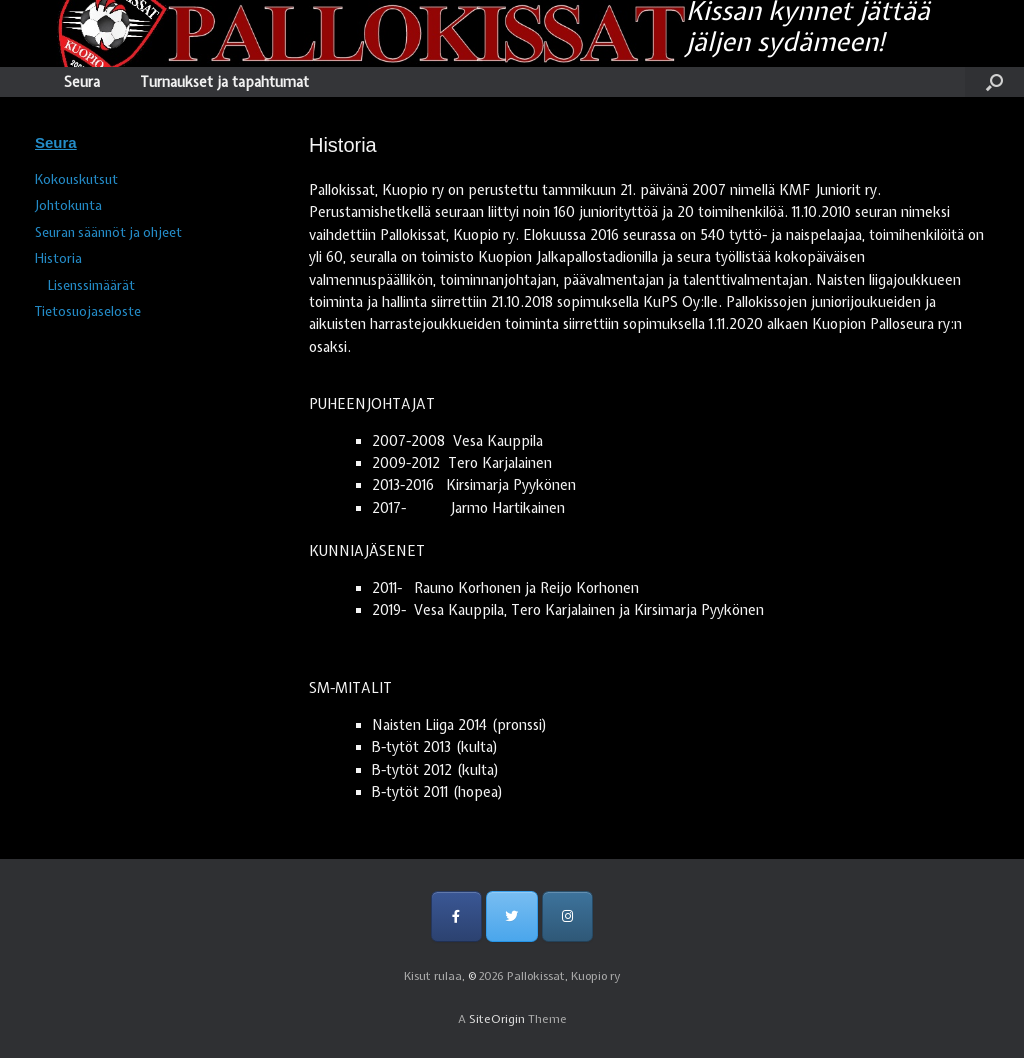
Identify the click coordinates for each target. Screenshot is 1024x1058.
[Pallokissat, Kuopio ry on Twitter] (511, 916)
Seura (82, 82)
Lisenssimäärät (91, 285)
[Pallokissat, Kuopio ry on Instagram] (567, 916)
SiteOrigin (497, 1019)
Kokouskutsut (76, 179)
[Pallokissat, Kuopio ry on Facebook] (456, 916)
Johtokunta (68, 205)
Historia (58, 258)
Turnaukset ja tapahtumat (224, 82)
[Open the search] (994, 82)
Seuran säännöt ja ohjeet (108, 232)
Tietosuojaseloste (88, 311)
